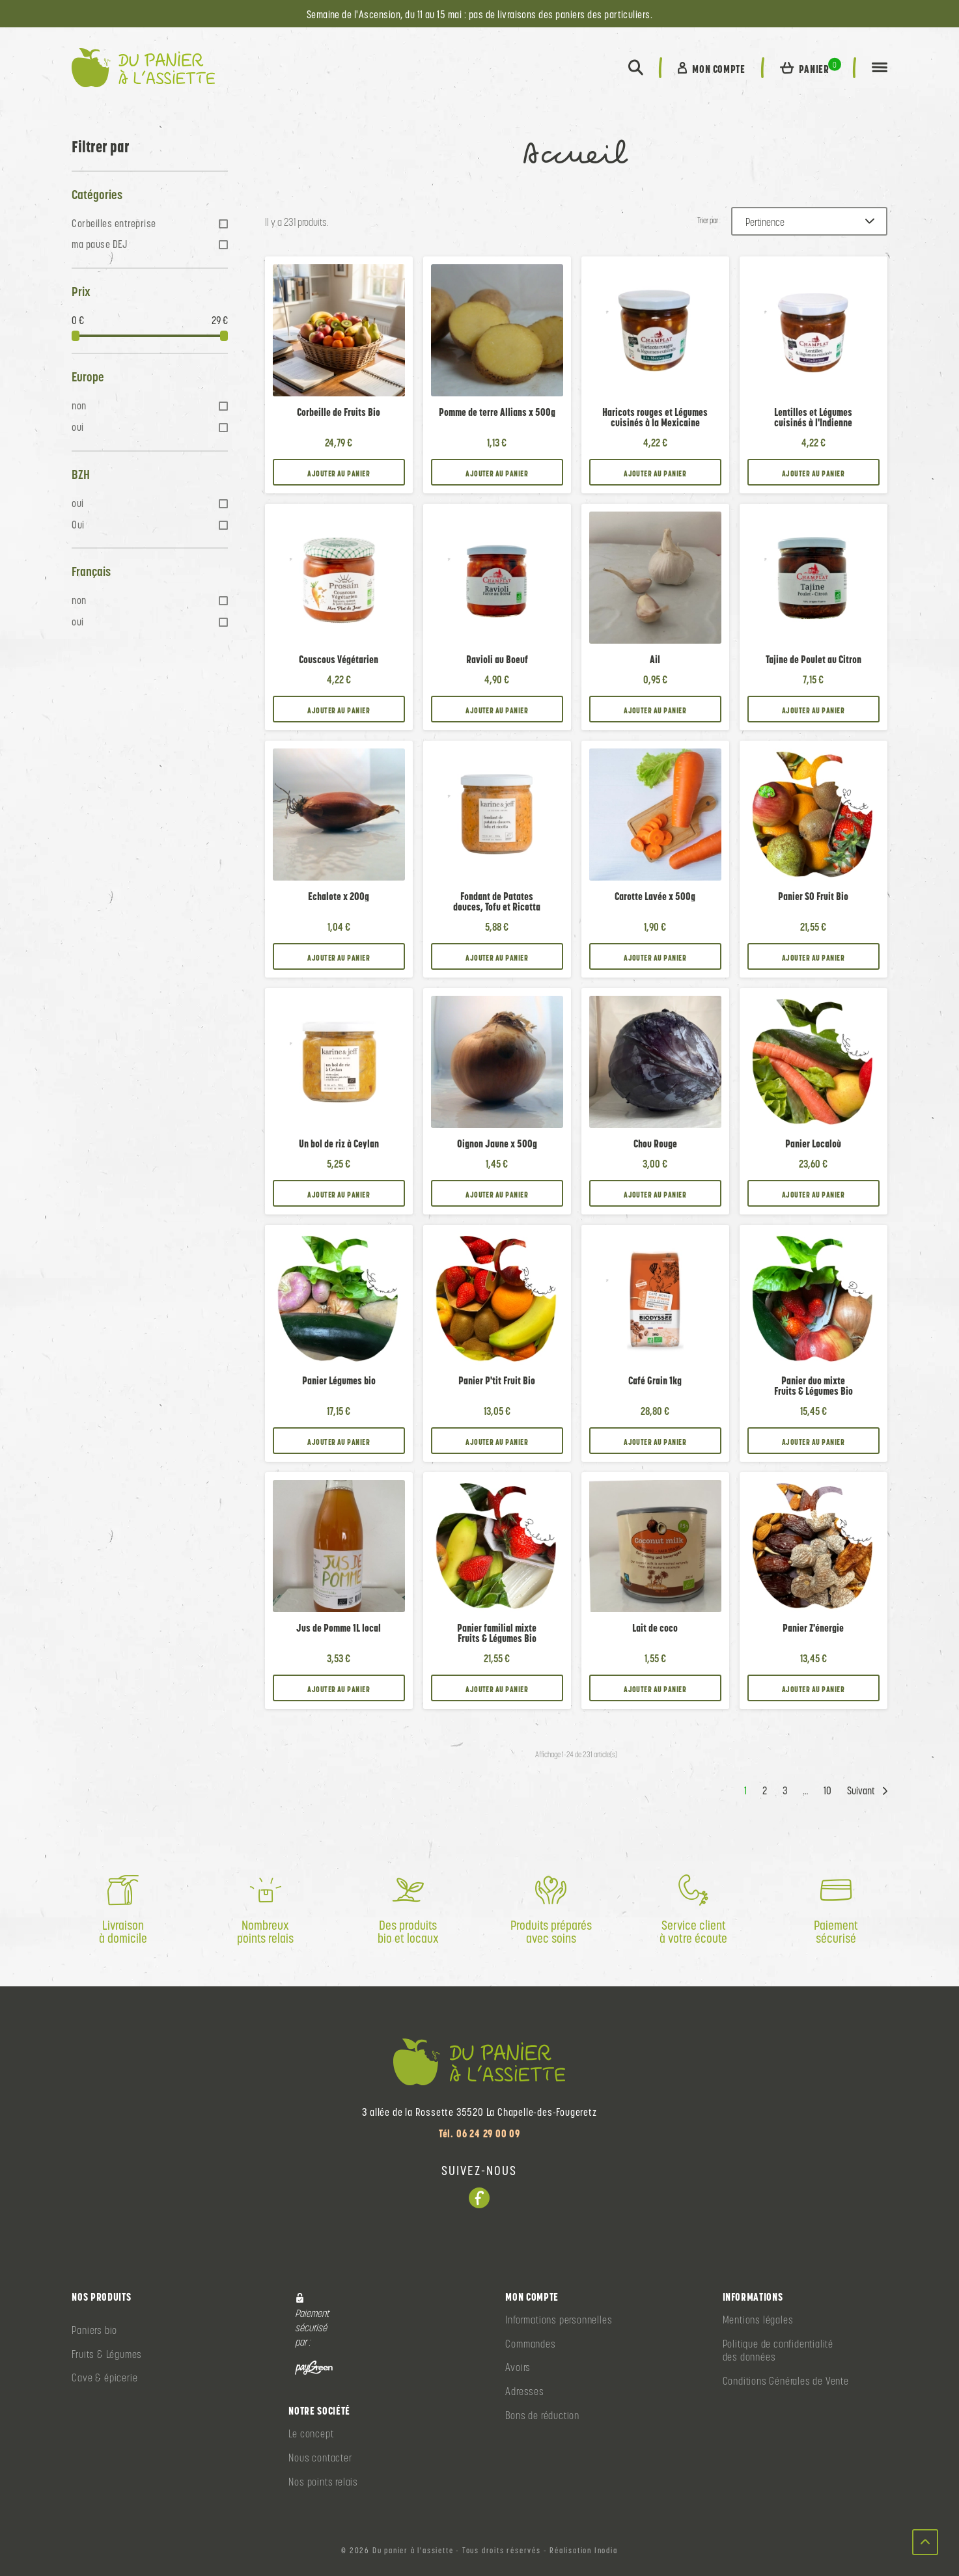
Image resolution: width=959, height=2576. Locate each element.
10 (827, 1791)
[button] (635, 67)
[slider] (75, 336)
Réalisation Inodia (583, 2550)
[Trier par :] (809, 221)
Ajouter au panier (338, 473)
